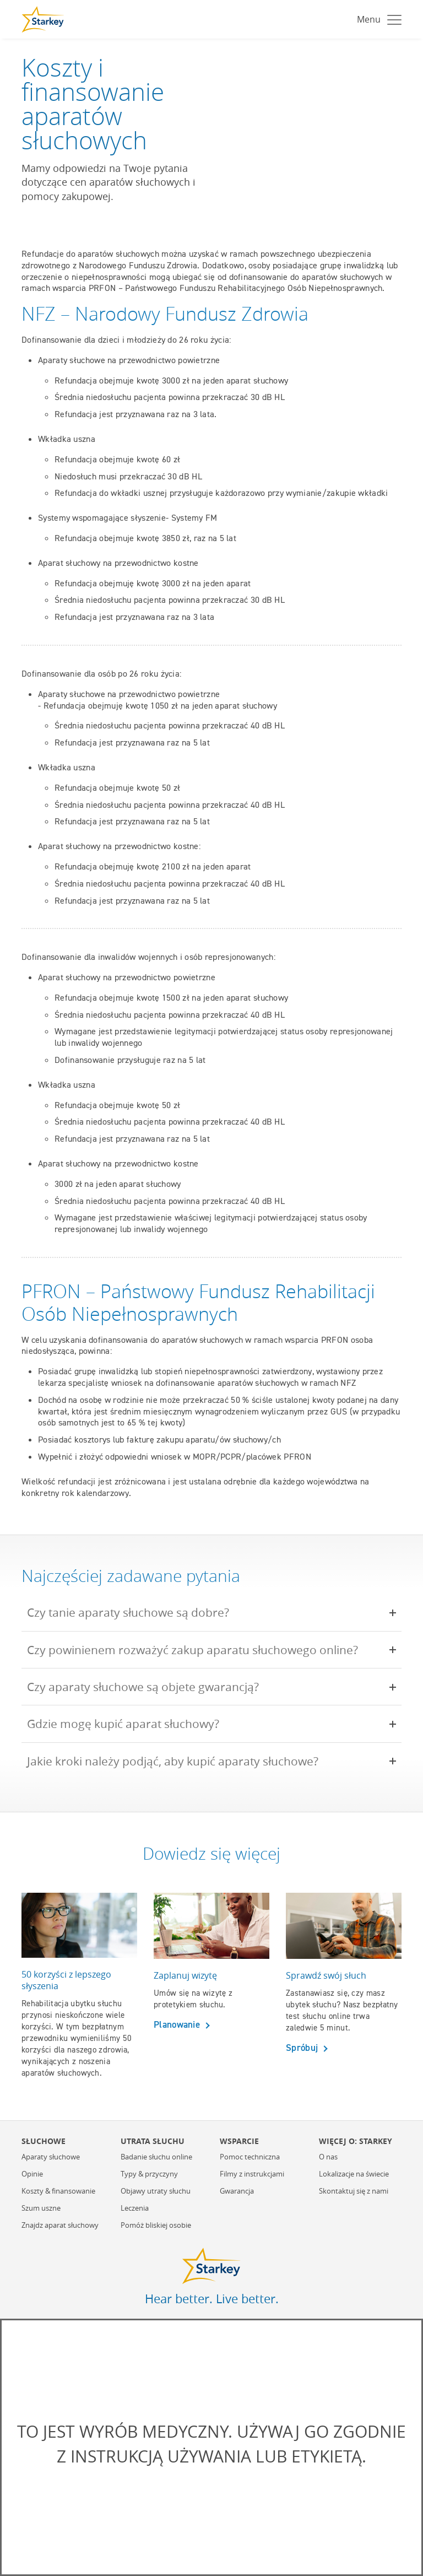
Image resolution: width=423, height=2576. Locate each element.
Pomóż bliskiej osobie (156, 2225)
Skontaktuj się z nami (353, 2191)
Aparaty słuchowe (50, 2157)
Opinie (32, 2174)
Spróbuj (303, 2048)
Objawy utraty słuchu (156, 2191)
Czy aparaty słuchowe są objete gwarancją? (150, 1686)
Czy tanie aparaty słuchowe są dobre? (136, 1612)
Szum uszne (41, 2208)
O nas (328, 2157)
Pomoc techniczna (250, 2157)
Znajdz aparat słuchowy (60, 2225)
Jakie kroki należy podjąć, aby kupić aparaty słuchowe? (180, 1761)
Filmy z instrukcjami (252, 2174)
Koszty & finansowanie (58, 2191)
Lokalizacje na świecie (354, 2174)
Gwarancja (237, 2191)
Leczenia (135, 2208)
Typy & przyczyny (149, 2174)
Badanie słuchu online (156, 2157)
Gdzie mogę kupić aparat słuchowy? (131, 1723)
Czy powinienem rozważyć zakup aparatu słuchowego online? (200, 1649)
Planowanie (178, 2024)
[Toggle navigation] (376, 19)
